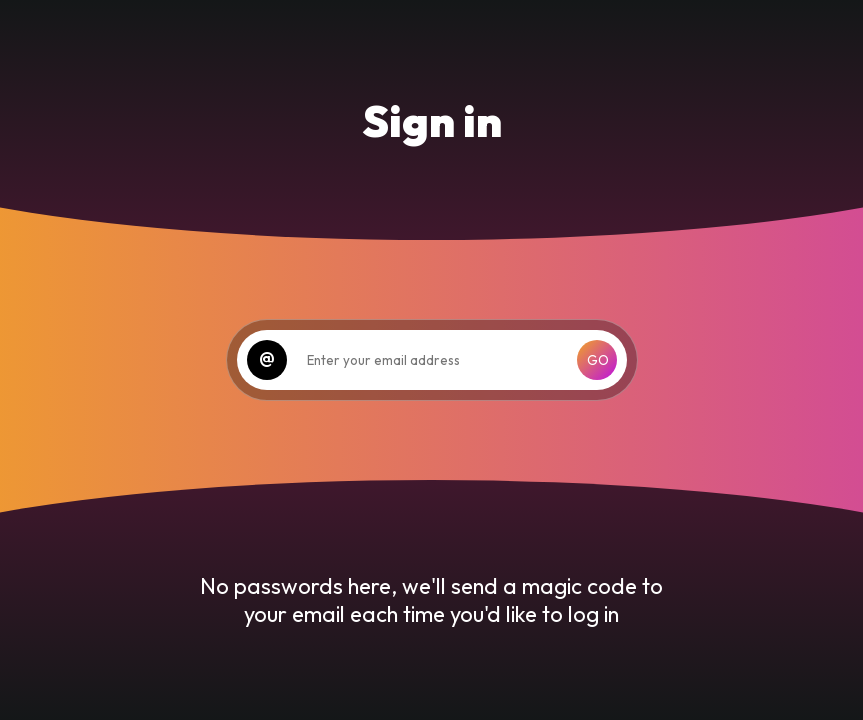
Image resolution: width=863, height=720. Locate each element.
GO (598, 360)
